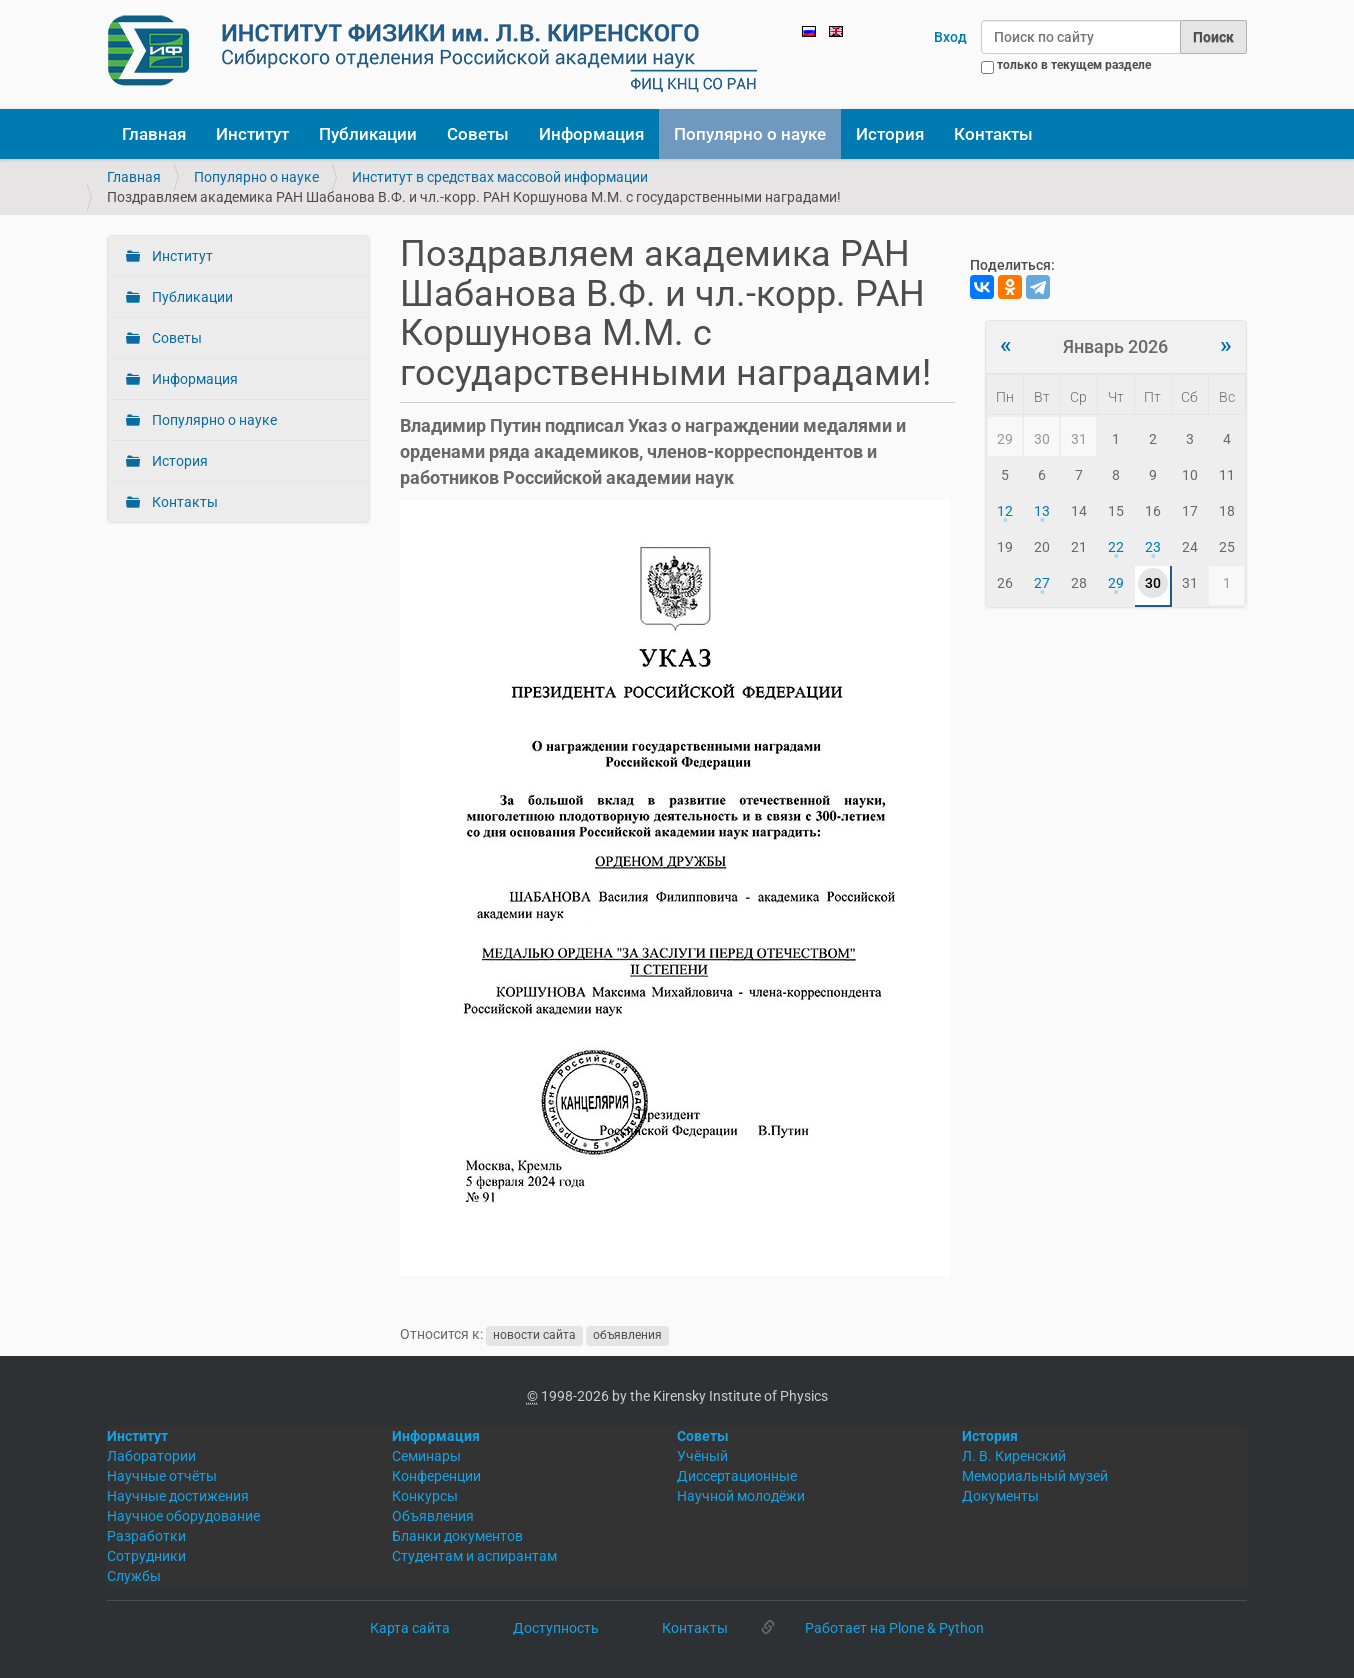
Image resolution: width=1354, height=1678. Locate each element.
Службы (134, 1576)
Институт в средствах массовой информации (500, 177)
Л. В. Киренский (1014, 1456)
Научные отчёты (162, 1476)
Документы (1000, 1496)
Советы (478, 134)
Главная (154, 134)
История (890, 134)
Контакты (993, 134)
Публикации (368, 134)
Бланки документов (457, 1536)
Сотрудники (146, 1556)
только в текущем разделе (1074, 65)
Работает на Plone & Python (894, 1628)
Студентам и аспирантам (474, 1556)
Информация (591, 134)
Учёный (702, 1456)
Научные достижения (178, 1496)
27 (1042, 583)
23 (1153, 547)
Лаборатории (151, 1456)
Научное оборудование (183, 1516)
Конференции (436, 1476)
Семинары (426, 1456)
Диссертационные (737, 1476)
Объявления (433, 1516)
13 (1042, 511)
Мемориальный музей (1035, 1476)
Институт (252, 134)
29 (1116, 583)
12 (1005, 511)
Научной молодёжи (741, 1496)
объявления (627, 1335)
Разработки (146, 1536)
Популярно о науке (750, 134)
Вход (950, 37)
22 (1116, 547)
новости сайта (534, 1335)
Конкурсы (425, 1496)
